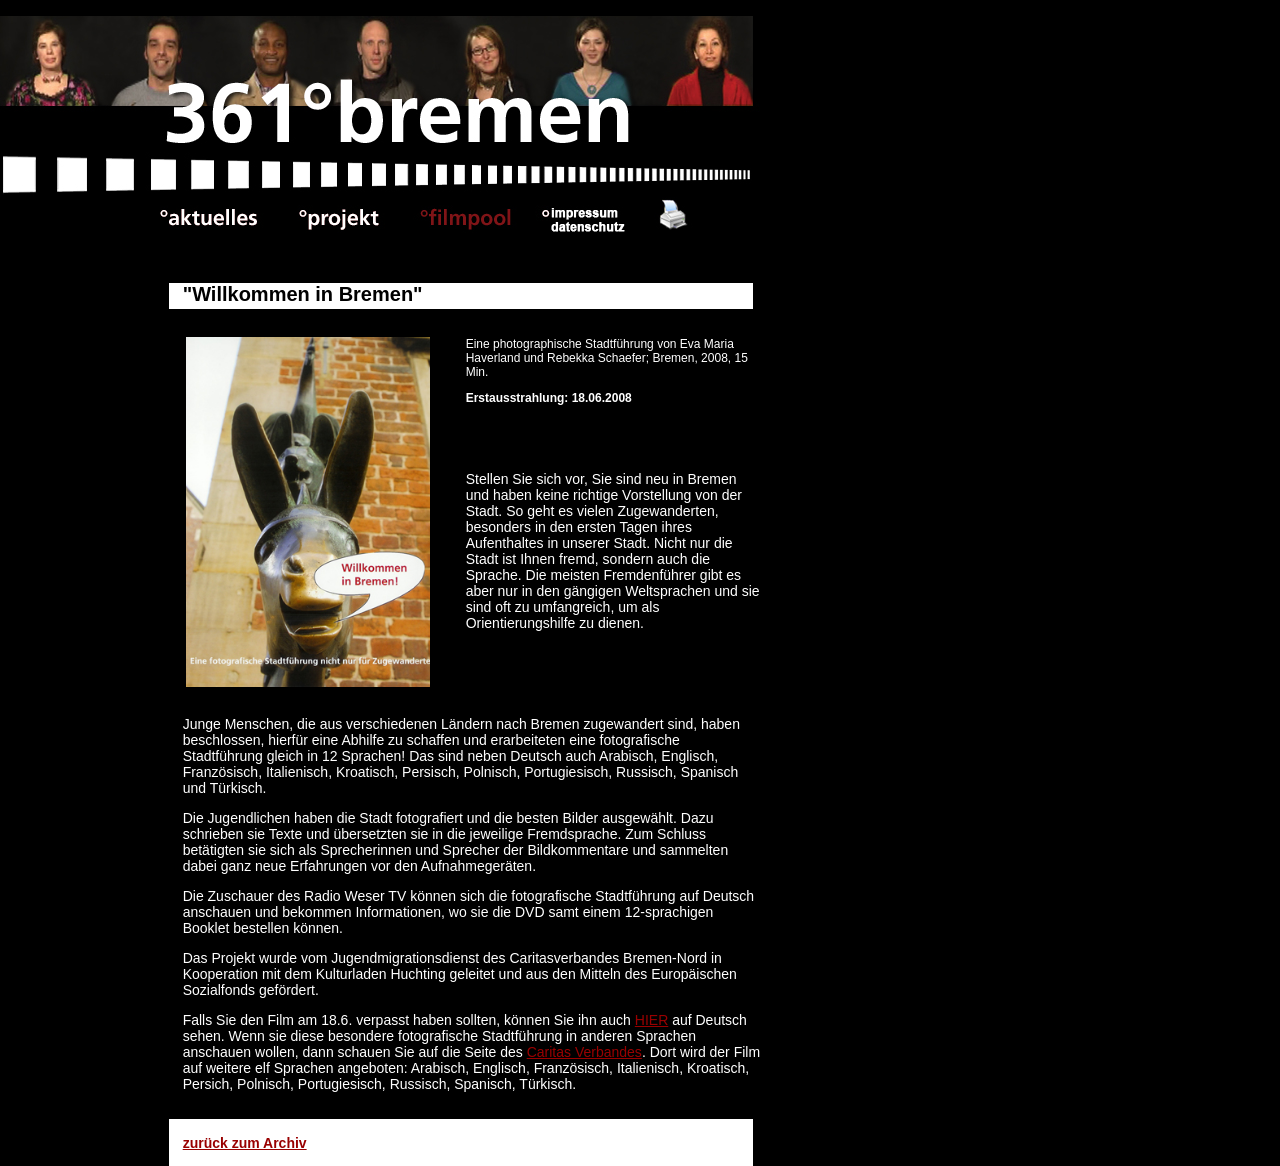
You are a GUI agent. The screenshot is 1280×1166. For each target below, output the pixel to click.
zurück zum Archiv (245, 1143)
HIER (651, 1020)
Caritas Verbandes (584, 1052)
